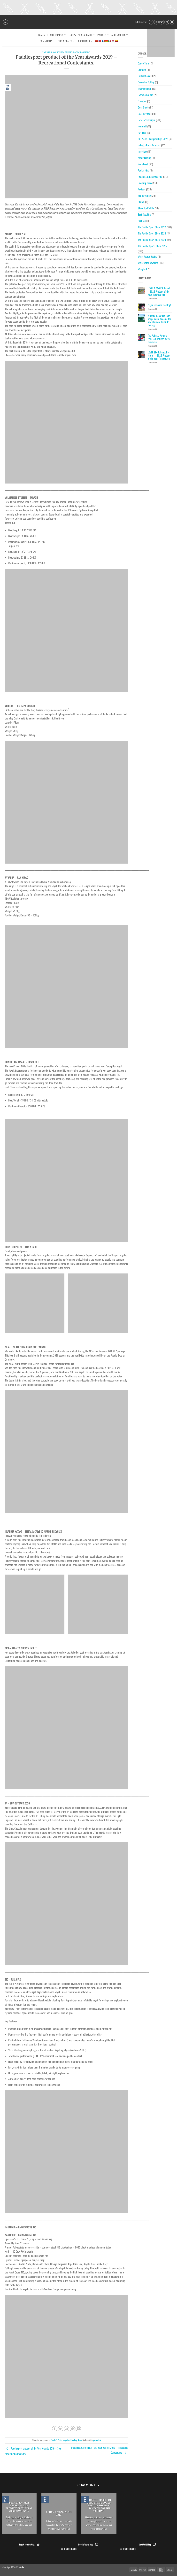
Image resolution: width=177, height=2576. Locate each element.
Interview (142, 151)
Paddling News (81, 52)
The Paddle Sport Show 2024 (152, 240)
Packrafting (143, 170)
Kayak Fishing (144, 158)
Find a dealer (66, 41)
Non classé (143, 164)
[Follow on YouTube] (172, 22)
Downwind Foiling (146, 82)
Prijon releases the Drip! (159, 305)
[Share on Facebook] (54, 2428)
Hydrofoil (142, 126)
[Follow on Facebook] (151, 22)
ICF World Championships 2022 (153, 139)
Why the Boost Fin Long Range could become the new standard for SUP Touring (159, 320)
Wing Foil (142, 269)
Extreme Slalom (145, 95)
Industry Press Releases (149, 145)
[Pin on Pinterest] (72, 2428)
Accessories (119, 35)
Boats (42, 35)
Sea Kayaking (144, 196)
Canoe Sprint (144, 63)
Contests (142, 70)
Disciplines (84, 41)
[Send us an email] (166, 22)
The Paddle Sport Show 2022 (152, 227)
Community (47, 41)
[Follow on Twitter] (161, 22)
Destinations (144, 76)
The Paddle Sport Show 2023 (152, 233)
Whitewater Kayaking (148, 263)
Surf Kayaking (144, 214)
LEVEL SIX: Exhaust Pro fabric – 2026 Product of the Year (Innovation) (159, 355)
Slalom (141, 202)
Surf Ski (142, 221)
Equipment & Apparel (82, 35)
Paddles (102, 35)
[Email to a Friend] (66, 2428)
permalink (97, 2440)
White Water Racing (147, 256)
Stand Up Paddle (146, 208)
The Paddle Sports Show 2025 (152, 246)
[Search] (5, 22)
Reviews (142, 189)
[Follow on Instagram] (156, 22)
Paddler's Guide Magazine (57, 52)
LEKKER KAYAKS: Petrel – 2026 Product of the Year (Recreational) (159, 291)
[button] (141, 22)
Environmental (145, 89)
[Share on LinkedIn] (78, 2428)
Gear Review (144, 114)
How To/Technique (146, 120)
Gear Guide (143, 107)
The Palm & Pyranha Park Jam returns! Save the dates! (159, 338)
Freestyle (142, 101)
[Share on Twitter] (60, 2428)
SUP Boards (58, 35)
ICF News (142, 133)
